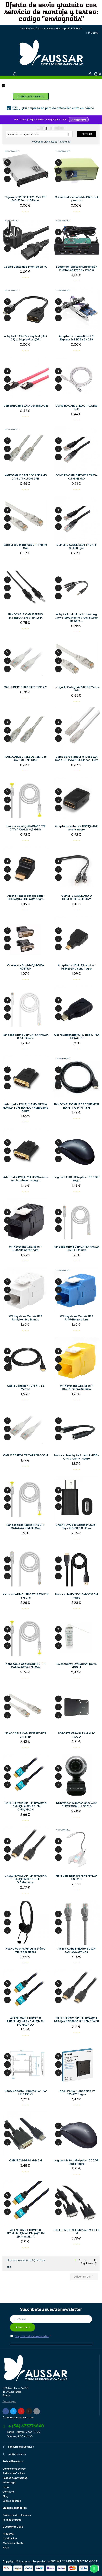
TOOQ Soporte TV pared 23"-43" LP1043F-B (25, 2092)
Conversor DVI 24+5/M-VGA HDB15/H (25, 967)
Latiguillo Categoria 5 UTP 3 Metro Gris (76, 688)
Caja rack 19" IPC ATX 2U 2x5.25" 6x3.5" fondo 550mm (26, 198)
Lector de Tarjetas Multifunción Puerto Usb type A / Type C (76, 268)
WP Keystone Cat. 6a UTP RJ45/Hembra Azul (76, 1318)
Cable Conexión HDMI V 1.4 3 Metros (25, 1387)
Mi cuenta (8, 2533)
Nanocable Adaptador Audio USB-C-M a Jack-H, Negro (76, 1457)
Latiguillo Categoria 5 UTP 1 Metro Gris (25, 546)
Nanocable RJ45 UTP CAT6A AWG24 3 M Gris (25, 1596)
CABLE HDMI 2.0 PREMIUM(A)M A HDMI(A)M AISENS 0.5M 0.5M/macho (26, 1879)
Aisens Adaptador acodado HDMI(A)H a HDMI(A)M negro (25, 897)
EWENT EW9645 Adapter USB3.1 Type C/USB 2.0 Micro (76, 1526)
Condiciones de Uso (14, 2468)
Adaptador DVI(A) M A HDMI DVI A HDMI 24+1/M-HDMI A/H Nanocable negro (25, 1108)
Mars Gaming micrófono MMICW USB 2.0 (77, 1877)
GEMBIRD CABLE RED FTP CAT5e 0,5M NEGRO (76, 477)
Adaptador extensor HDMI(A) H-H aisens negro (76, 828)
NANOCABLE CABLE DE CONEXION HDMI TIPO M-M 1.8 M (76, 1106)
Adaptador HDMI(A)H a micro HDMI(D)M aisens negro (76, 967)
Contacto (8, 2491)
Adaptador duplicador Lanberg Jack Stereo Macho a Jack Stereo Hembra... (76, 618)
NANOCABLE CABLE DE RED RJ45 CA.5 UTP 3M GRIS (25, 758)
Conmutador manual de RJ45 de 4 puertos (76, 198)
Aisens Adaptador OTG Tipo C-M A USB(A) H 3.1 (76, 1036)
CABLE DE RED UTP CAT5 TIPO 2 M (25, 687)
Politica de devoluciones (16, 2514)
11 (95, 2260)
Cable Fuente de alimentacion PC (25, 266)
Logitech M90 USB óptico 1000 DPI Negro (76, 1179)
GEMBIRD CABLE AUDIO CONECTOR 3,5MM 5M (76, 897)
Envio (5, 2486)
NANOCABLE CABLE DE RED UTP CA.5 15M (25, 1735)
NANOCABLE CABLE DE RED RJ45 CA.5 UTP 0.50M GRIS (25, 477)
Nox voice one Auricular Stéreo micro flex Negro (25, 1950)
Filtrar (87, 134)
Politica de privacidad (14, 2477)
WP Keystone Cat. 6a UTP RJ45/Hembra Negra (25, 1248)
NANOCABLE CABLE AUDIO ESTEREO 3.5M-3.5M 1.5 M (25, 616)
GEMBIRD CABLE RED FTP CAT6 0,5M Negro (76, 546)
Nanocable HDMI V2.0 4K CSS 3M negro (76, 1596)
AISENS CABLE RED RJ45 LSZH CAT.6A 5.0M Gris (76, 1950)
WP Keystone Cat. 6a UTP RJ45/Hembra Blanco (25, 1318)
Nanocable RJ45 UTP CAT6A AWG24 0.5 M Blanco (25, 1036)
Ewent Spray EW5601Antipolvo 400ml (76, 1665)
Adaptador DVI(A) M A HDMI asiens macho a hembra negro (25, 1179)
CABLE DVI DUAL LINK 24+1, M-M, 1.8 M (76, 2231)
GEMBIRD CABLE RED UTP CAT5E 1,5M (77, 407)
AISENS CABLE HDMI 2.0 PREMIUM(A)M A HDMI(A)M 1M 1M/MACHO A (25, 2021)
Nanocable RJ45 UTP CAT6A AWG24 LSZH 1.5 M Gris (76, 1248)
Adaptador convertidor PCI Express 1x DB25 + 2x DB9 (76, 338)
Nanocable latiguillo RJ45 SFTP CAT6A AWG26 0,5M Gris (25, 828)
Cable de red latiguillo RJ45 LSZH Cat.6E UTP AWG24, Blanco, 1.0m (76, 758)
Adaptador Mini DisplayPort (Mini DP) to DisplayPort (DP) (25, 338)
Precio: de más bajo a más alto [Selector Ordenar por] (39, 134)
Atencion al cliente (13, 2542)
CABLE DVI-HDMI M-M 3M (25, 2160)
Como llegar (9, 2401)
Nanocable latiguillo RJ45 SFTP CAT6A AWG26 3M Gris (25, 1665)
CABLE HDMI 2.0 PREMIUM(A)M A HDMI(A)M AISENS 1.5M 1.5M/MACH (76, 2019)
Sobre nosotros (11, 2500)
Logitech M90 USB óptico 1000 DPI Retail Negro (76, 2162)
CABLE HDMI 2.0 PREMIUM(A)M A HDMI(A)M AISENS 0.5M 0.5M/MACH (26, 1806)
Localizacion (9, 2538)
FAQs (5, 2547)
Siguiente (89, 2264)
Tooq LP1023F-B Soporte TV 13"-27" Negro (76, 2092)
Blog (5, 2496)
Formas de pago (11, 2519)
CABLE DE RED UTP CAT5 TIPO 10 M (25, 1455)
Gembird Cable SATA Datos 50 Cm (25, 405)
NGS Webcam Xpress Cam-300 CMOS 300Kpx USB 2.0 (76, 1804)
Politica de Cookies (13, 2473)
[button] (92, 33)
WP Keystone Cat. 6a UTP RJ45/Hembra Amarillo (76, 1387)
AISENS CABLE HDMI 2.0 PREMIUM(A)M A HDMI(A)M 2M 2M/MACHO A (26, 2233)
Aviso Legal (9, 2482)
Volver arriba (84, 2277)
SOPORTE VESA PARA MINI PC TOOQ (76, 1735)
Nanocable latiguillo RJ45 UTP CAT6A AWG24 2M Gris (25, 1526)
